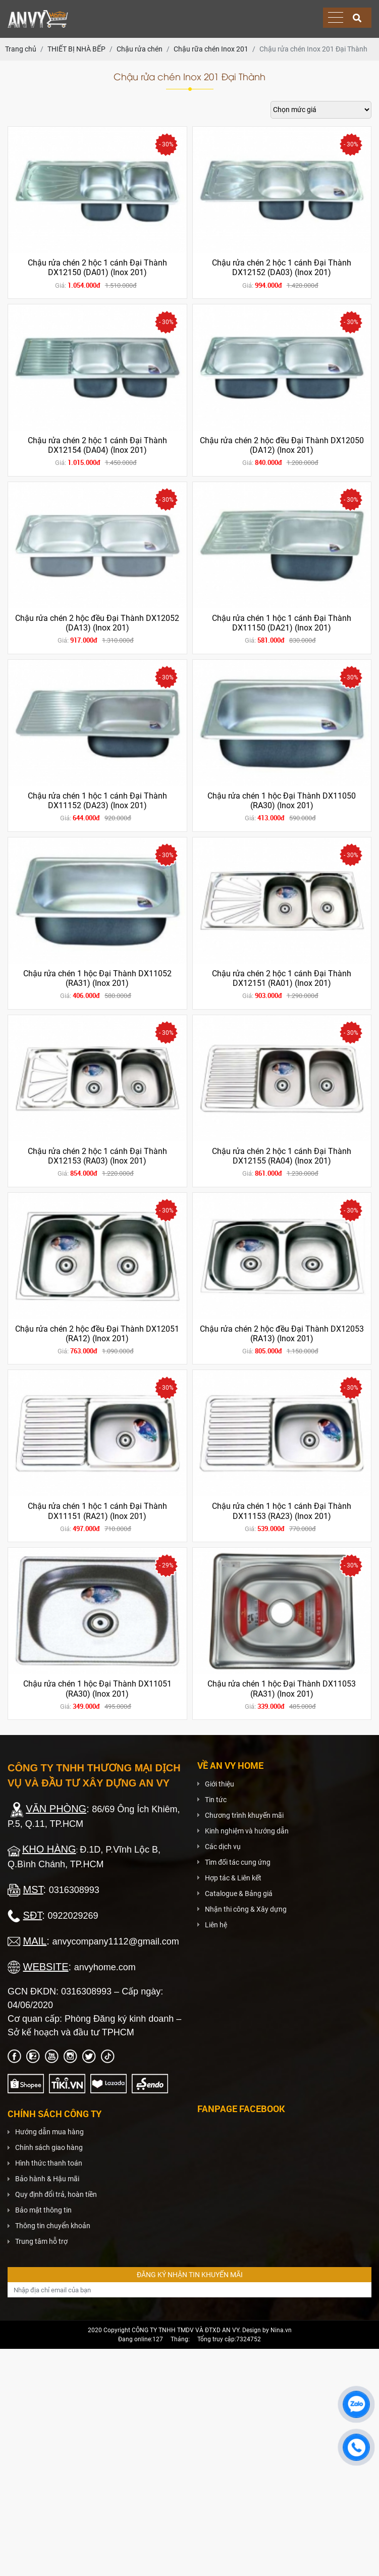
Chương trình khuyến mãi (244, 1815)
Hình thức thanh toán (48, 2163)
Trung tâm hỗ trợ (41, 2241)
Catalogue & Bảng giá (239, 1893)
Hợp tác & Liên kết (233, 1878)
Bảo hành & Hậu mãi (47, 2179)
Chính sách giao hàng (49, 2147)
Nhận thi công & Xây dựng (246, 1909)
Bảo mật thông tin (43, 2210)
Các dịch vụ (223, 1847)
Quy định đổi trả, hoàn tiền (56, 2194)
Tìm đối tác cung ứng (237, 1862)
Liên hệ (216, 1925)
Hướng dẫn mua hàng (49, 2132)
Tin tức (216, 1800)
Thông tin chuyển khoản (52, 2226)
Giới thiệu (219, 1784)
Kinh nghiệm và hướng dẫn (247, 1831)
